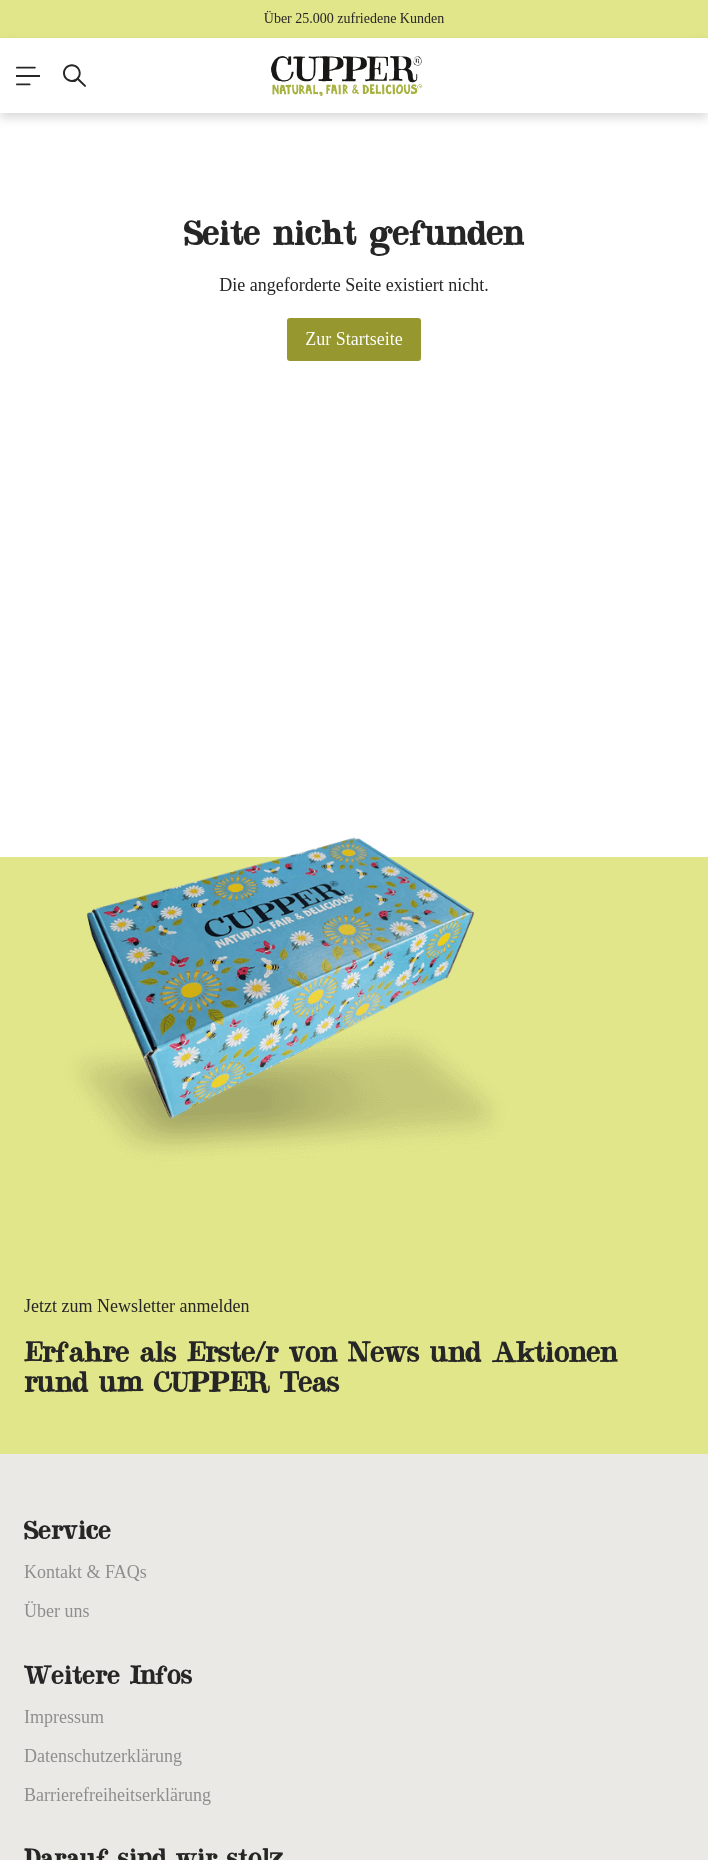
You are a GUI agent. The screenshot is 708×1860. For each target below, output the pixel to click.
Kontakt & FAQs (85, 1572)
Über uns (57, 1611)
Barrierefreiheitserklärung (117, 1795)
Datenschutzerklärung (103, 1756)
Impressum (64, 1717)
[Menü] (28, 76)
